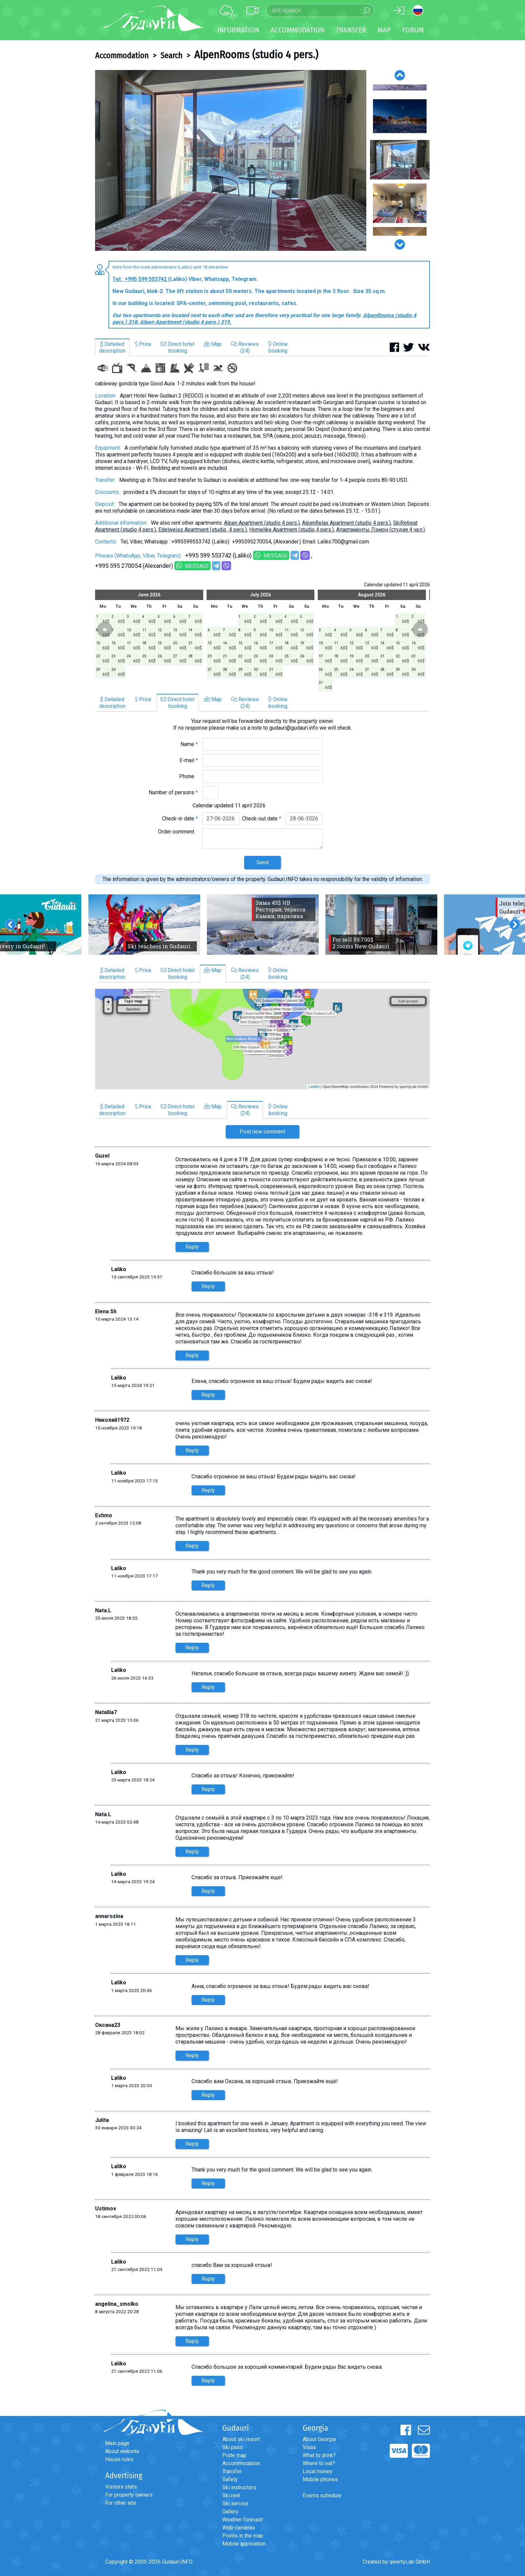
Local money (317, 2471)
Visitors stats (121, 2487)
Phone (188, 776)
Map (384, 29)
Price (143, 344)
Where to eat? (319, 2463)
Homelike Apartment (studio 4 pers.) (291, 529)
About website (122, 2451)
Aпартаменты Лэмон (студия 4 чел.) (380, 529)
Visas (309, 2447)
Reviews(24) (245, 347)
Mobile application (244, 2544)
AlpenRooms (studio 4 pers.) (256, 54)
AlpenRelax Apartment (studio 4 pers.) (346, 523)
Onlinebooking (278, 347)
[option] (230, 160)
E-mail (188, 760)
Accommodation (122, 55)
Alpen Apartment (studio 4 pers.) (262, 523)
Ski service (235, 2503)
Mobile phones (320, 2479)
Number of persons (173, 792)
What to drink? (319, 2455)
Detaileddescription (112, 347)
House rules (119, 2459)
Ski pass (232, 2447)
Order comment (178, 831)
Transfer (232, 2471)
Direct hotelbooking (178, 347)
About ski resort (241, 2439)
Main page (117, 2443)
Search (171, 55)
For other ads (120, 2503)
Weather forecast (242, 2519)
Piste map (234, 2455)
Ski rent (231, 2495)
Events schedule (322, 2495)
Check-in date (180, 818)
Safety (230, 2479)
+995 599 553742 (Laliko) (218, 555)
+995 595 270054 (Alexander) (134, 565)
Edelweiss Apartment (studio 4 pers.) (202, 529)
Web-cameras (238, 2527)
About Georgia (319, 2439)
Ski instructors (239, 2487)
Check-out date (261, 818)
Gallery (230, 2511)
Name (189, 744)
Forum (413, 29)
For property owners (129, 2495)
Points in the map (242, 2535)
